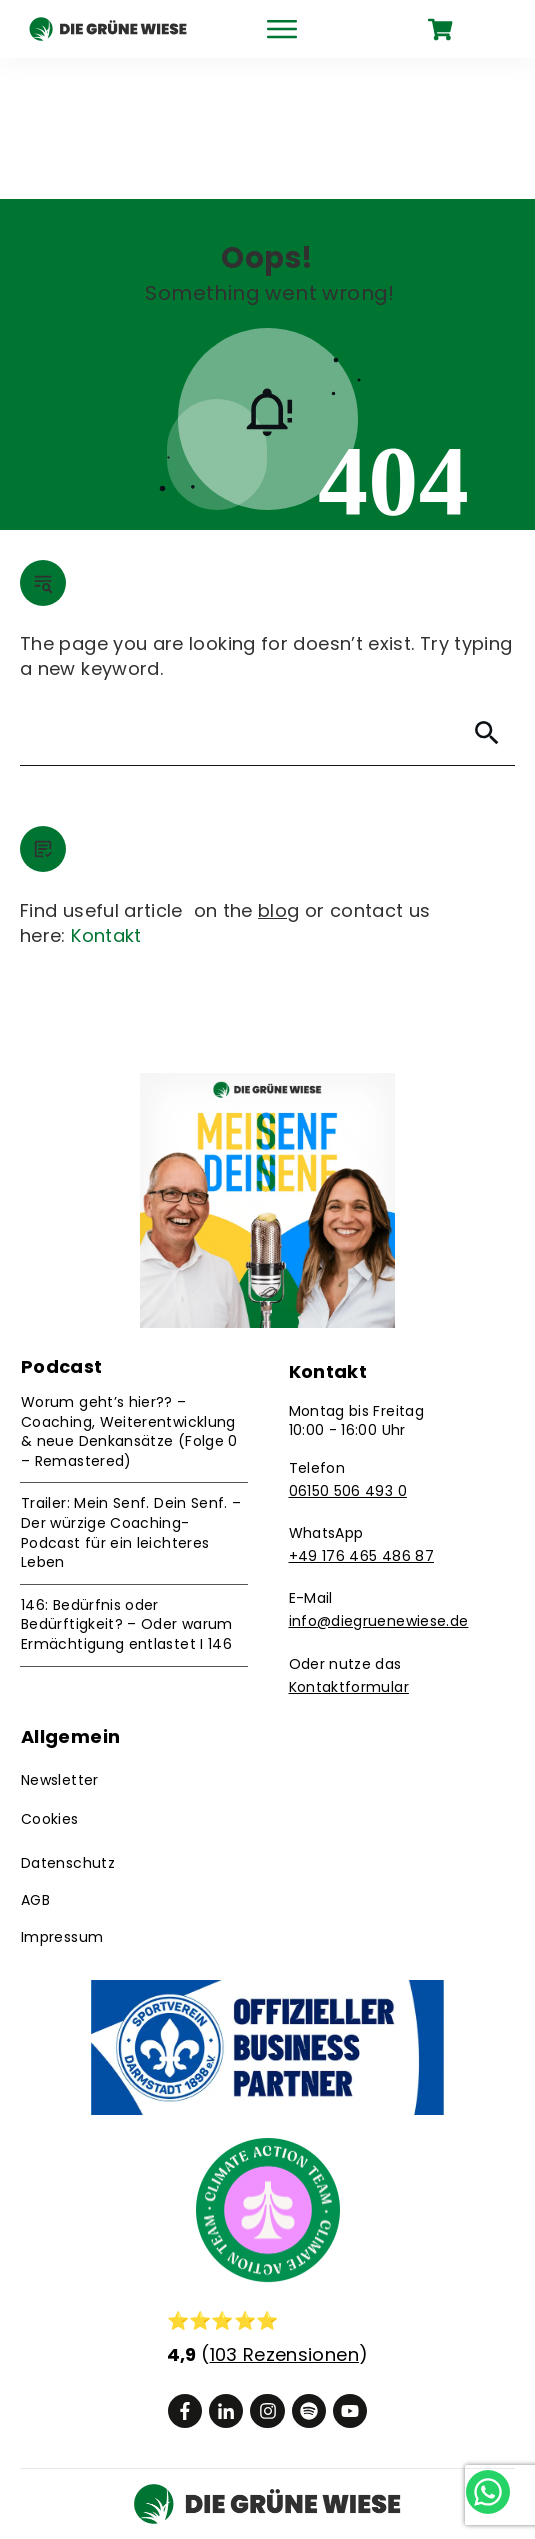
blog (278, 769)
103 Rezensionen (284, 2213)
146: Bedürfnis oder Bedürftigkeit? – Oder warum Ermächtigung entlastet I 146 (127, 1483)
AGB (35, 1759)
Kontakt (106, 794)
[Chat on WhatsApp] (473, 2475)
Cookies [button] (50, 1678)
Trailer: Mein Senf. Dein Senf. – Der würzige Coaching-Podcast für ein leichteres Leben (131, 1391)
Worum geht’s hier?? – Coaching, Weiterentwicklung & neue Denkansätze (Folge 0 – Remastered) (129, 1290)
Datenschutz (68, 1722)
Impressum (62, 1796)
